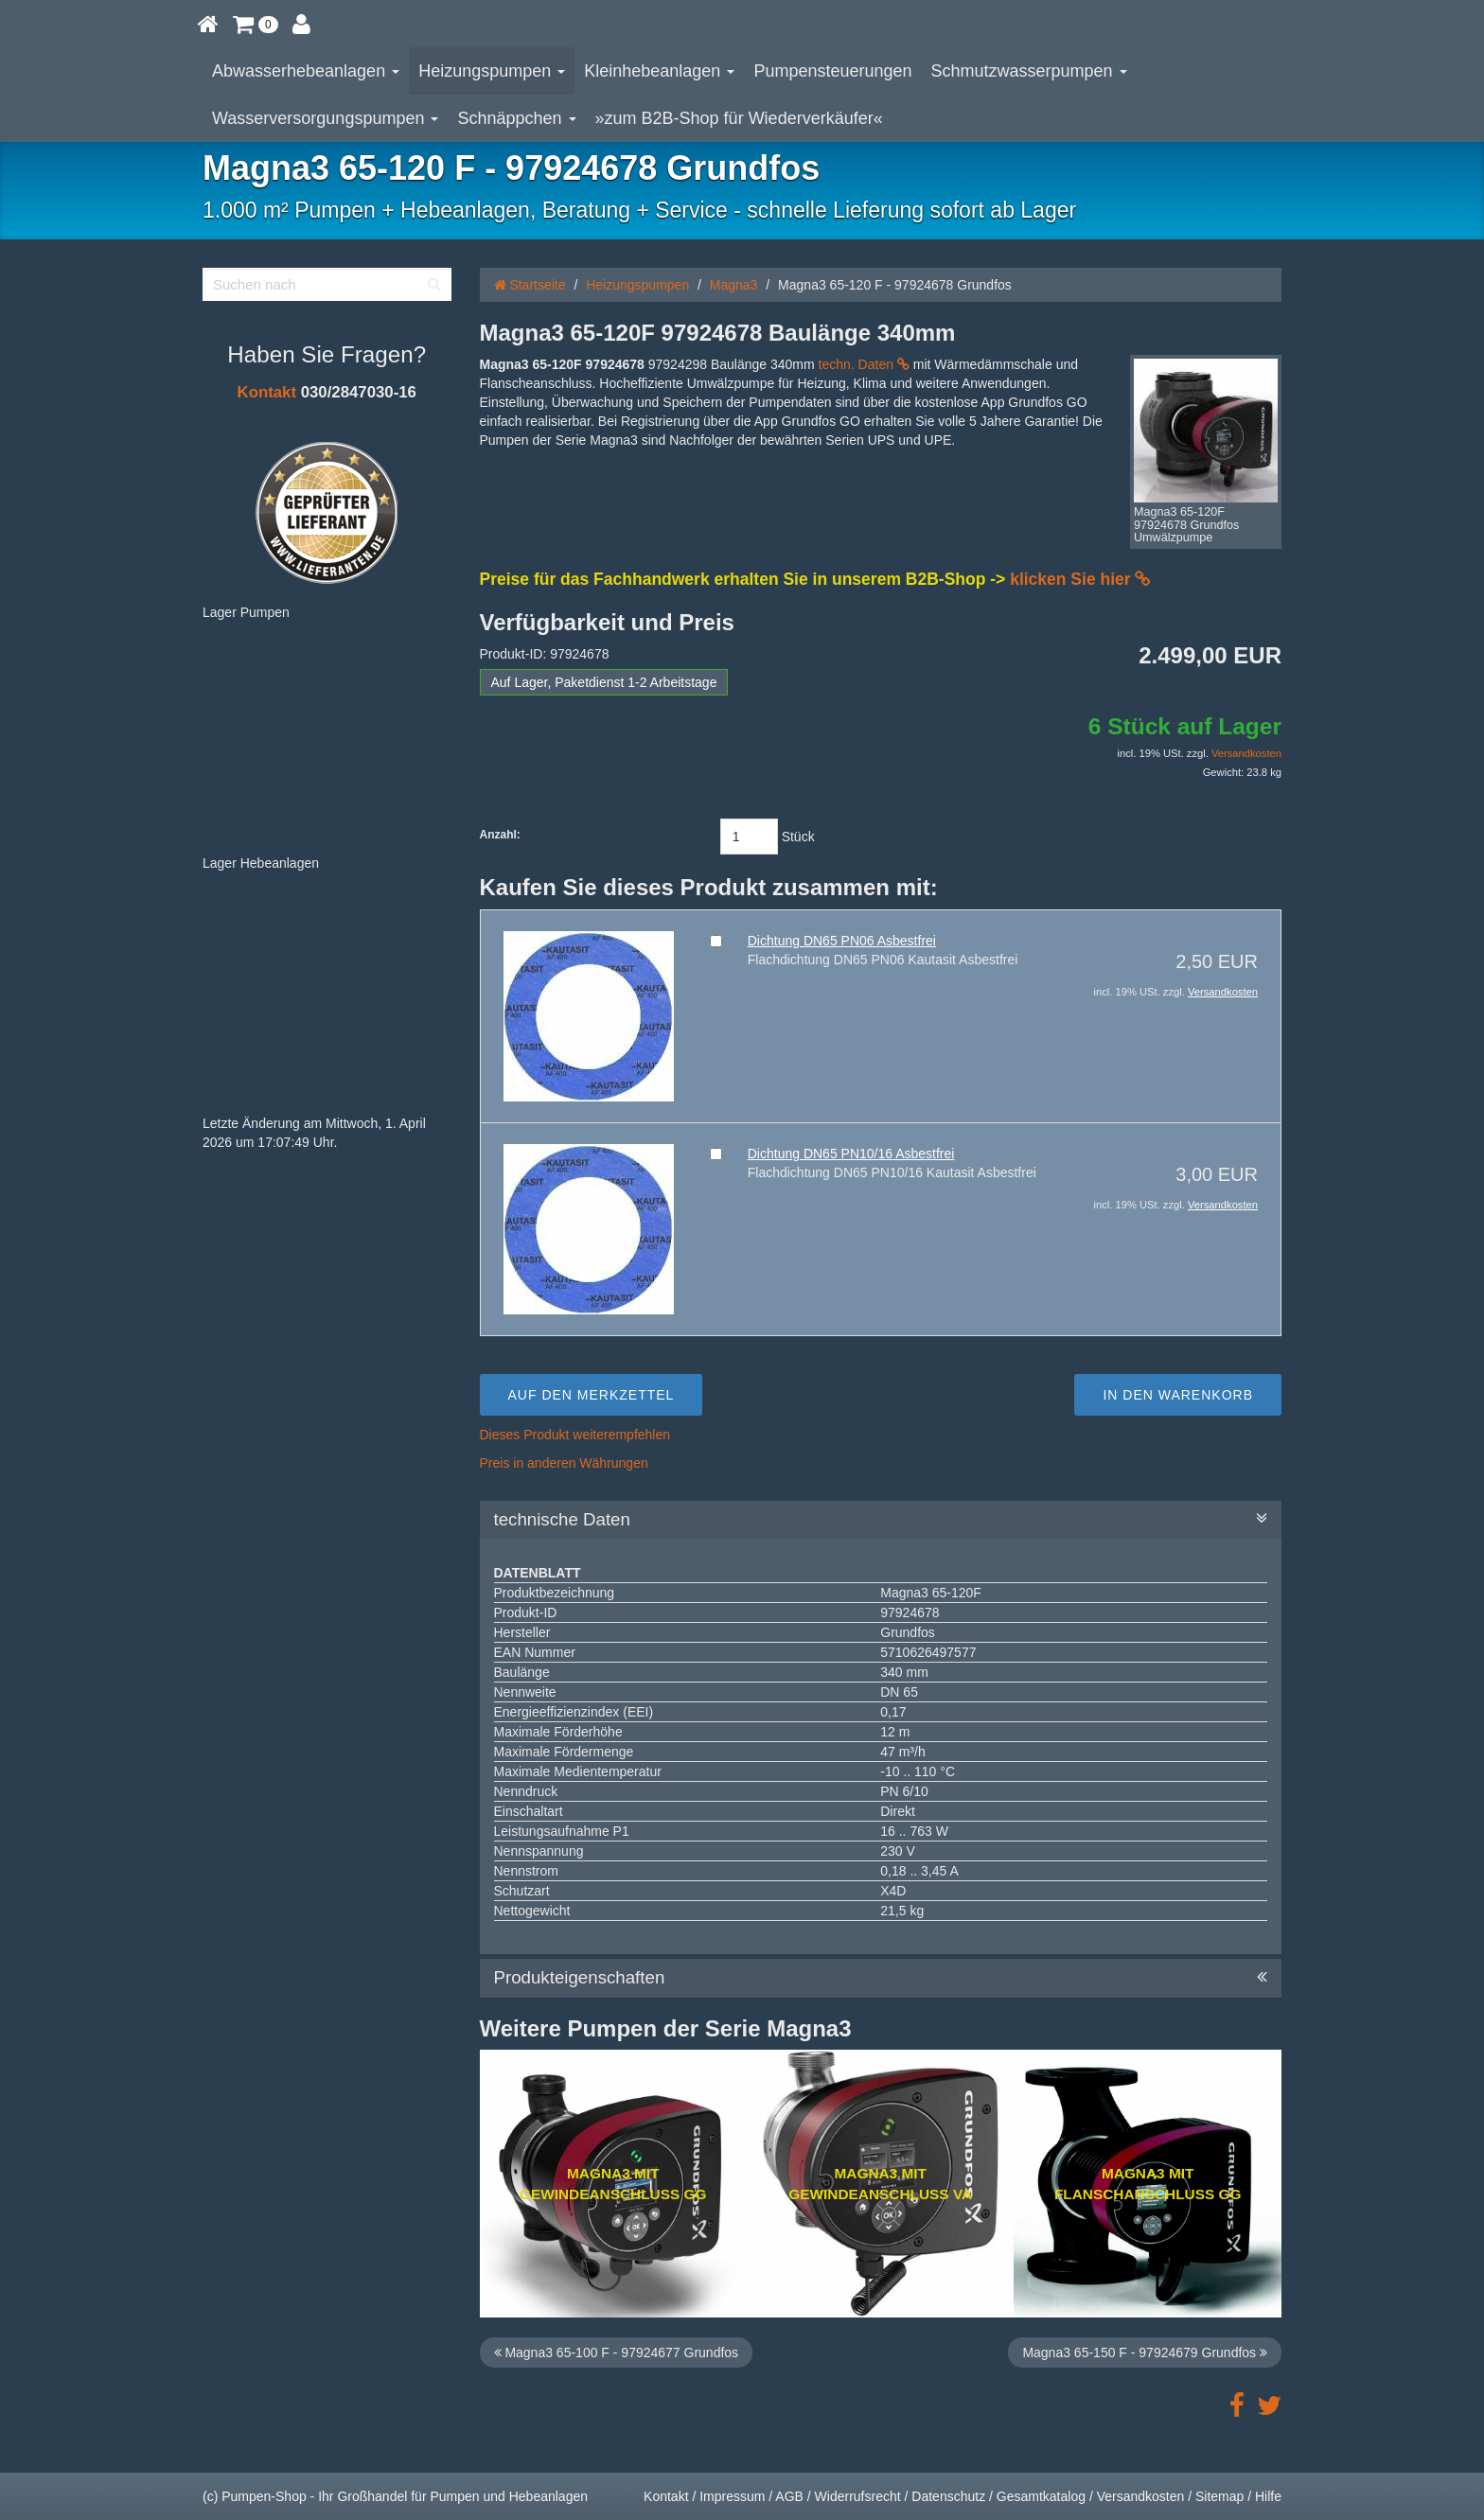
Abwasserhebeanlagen (305, 71)
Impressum (732, 2496)
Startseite (530, 284)
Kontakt (267, 392)
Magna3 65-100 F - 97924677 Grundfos (616, 2352)
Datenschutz (948, 2496)
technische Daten (881, 1519)
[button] (255, 23)
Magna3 (734, 284)
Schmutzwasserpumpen (1029, 71)
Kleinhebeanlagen (659, 71)
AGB (789, 2496)
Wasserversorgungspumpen (325, 118)
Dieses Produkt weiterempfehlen (575, 1434)
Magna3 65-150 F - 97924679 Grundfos (1144, 2352)
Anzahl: (500, 834)
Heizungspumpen (491, 71)
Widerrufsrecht (858, 2496)
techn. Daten (864, 364)
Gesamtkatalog (1041, 2496)
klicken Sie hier (1080, 579)
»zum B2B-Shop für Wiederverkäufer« (739, 118)
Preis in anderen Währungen (564, 1463)
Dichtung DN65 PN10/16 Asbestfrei (851, 1153)
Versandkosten (1246, 753)
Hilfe (1268, 2496)
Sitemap (1219, 2496)
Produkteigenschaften (881, 1977)
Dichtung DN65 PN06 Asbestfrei (842, 940)
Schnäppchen (516, 118)
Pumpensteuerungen (832, 71)
